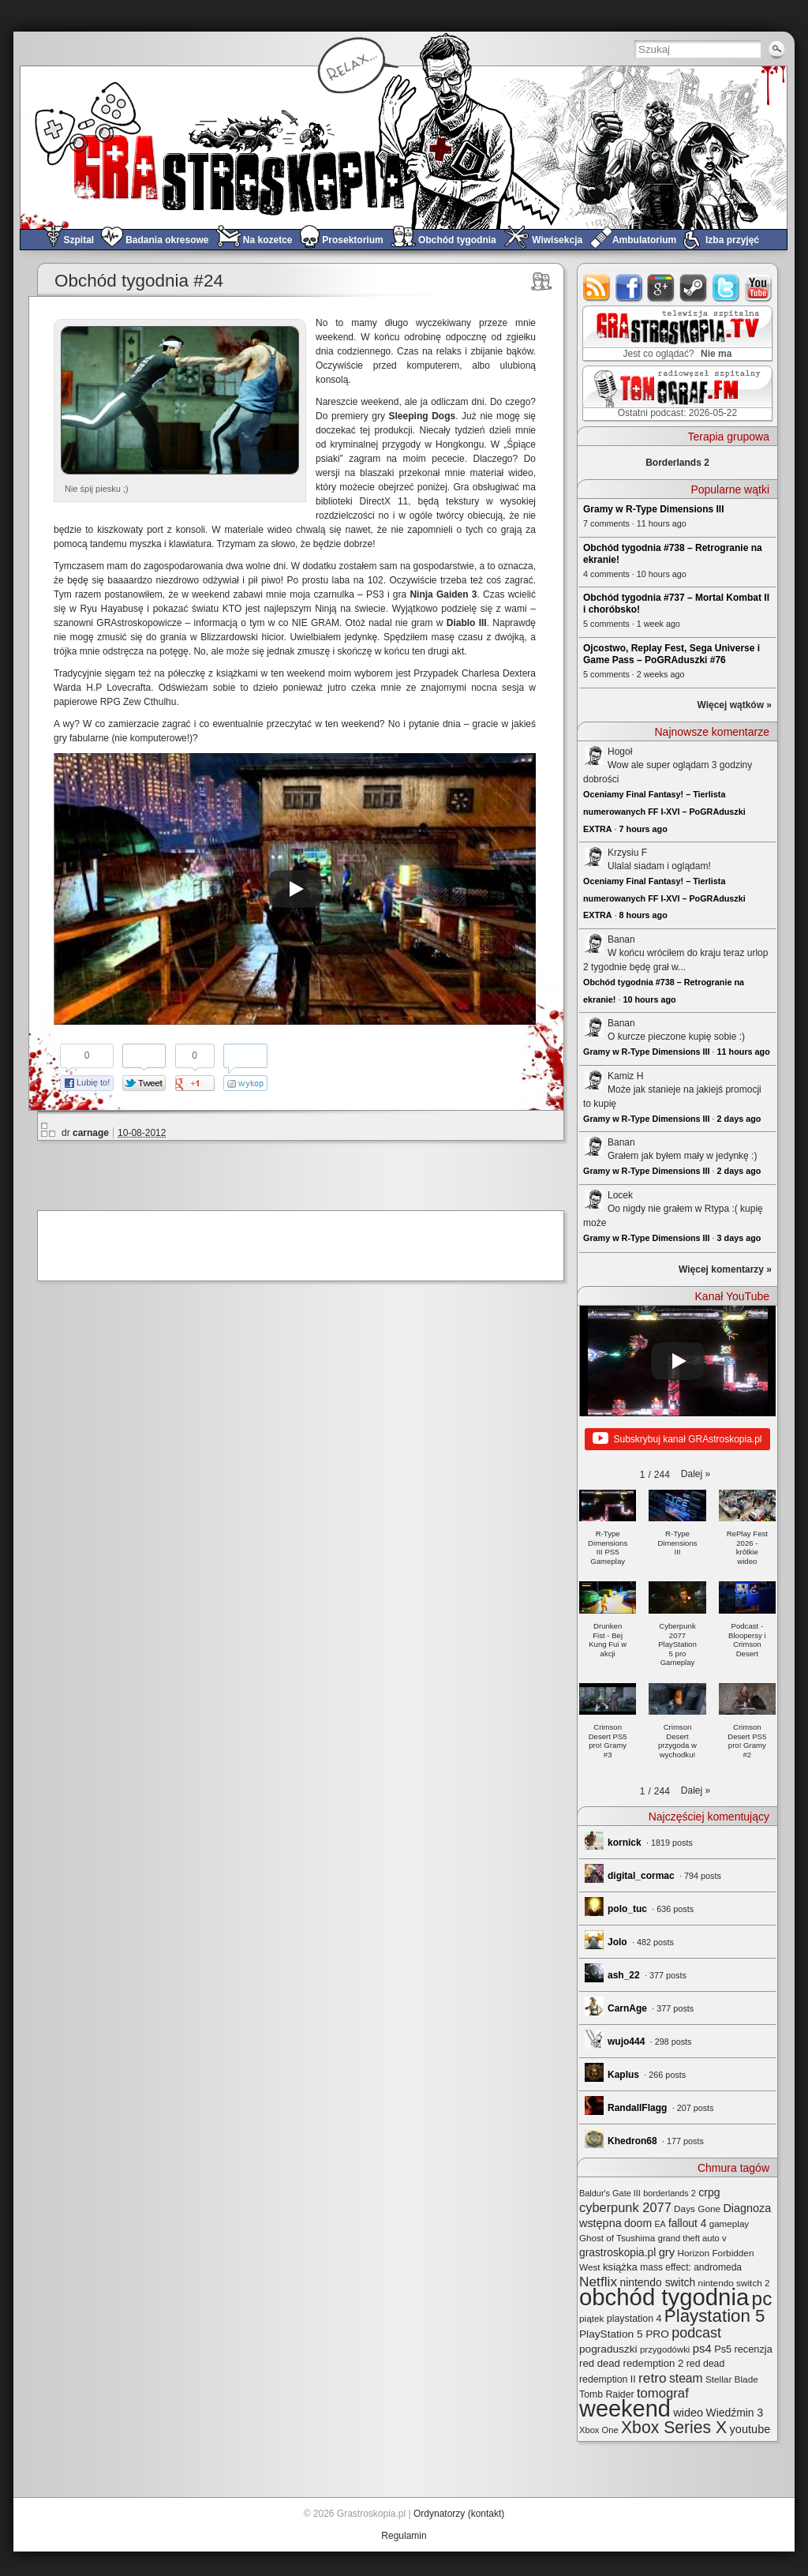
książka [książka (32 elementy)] (620, 2267)
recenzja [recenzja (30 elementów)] (753, 2349)
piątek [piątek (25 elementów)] (591, 2318)
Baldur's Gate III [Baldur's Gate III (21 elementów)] (610, 2193)
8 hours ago (643, 915)
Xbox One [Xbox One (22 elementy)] (599, 2430)
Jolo (617, 1942)
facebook (629, 287)
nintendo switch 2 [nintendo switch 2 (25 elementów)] (734, 2283)
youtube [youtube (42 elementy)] (750, 2429)
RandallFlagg (637, 2107)
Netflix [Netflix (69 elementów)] (598, 2281)
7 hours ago (643, 829)
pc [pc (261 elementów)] (762, 2298)
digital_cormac (641, 1875)
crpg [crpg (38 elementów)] (709, 2192)
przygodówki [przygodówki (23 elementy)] (665, 2349)
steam (694, 287)
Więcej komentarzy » (725, 1269)
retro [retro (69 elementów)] (652, 2378)
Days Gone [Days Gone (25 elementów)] (697, 2208)
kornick (625, 1842)
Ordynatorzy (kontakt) (458, 2513)
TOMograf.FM (675, 393)
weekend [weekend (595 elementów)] (625, 2408)
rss (597, 287)
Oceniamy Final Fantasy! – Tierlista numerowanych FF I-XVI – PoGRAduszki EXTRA (664, 811)
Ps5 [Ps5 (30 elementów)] (722, 2349)
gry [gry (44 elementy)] (667, 2252)
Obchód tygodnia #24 (138, 281)
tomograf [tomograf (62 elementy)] (663, 2393)
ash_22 (624, 1975)
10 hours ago (649, 999)
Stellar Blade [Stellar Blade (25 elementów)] (731, 2379)
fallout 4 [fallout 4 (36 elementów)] (687, 2223)
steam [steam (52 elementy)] (686, 2378)
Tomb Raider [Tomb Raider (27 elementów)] (606, 2394)
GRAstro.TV (676, 334)
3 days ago (739, 1238)
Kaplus (623, 2074)
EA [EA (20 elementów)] (659, 2224)
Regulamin (403, 2535)
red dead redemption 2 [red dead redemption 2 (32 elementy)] (631, 2363)
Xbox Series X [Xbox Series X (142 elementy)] (674, 2427)
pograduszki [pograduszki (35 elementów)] (608, 2349)
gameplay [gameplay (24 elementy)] (729, 2223)
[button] (695, 1474)
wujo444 (626, 2041)
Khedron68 (632, 2141)
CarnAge (627, 2008)
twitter (726, 287)
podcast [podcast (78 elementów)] (696, 2333)
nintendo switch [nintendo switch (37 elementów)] (657, 2282)
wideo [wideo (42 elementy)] (688, 2412)
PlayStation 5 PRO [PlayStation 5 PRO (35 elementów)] (624, 2334)
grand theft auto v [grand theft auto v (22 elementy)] (692, 2238)
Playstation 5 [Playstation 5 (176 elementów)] (714, 2316)
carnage (91, 1132)
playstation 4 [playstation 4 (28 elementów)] (634, 2318)
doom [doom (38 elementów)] (638, 2223)
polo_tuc (627, 1908)
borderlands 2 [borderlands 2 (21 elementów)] (669, 2193)
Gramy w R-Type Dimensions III (653, 509)
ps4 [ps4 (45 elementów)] (702, 2348)
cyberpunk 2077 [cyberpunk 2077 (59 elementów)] (625, 2207)
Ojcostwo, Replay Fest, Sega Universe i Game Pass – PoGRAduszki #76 (671, 654)
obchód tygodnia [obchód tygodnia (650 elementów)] (664, 2297)
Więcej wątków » (734, 705)
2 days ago (739, 1118)
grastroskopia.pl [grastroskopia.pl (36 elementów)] (617, 2253)
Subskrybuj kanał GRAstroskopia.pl (677, 1439)
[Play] (295, 889)
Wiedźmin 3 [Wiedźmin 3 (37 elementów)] (735, 2412)
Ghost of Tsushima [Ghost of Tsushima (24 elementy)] (617, 2238)
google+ (661, 287)
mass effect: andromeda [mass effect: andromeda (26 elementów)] (691, 2267)
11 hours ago (743, 1051)
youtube (758, 287)
